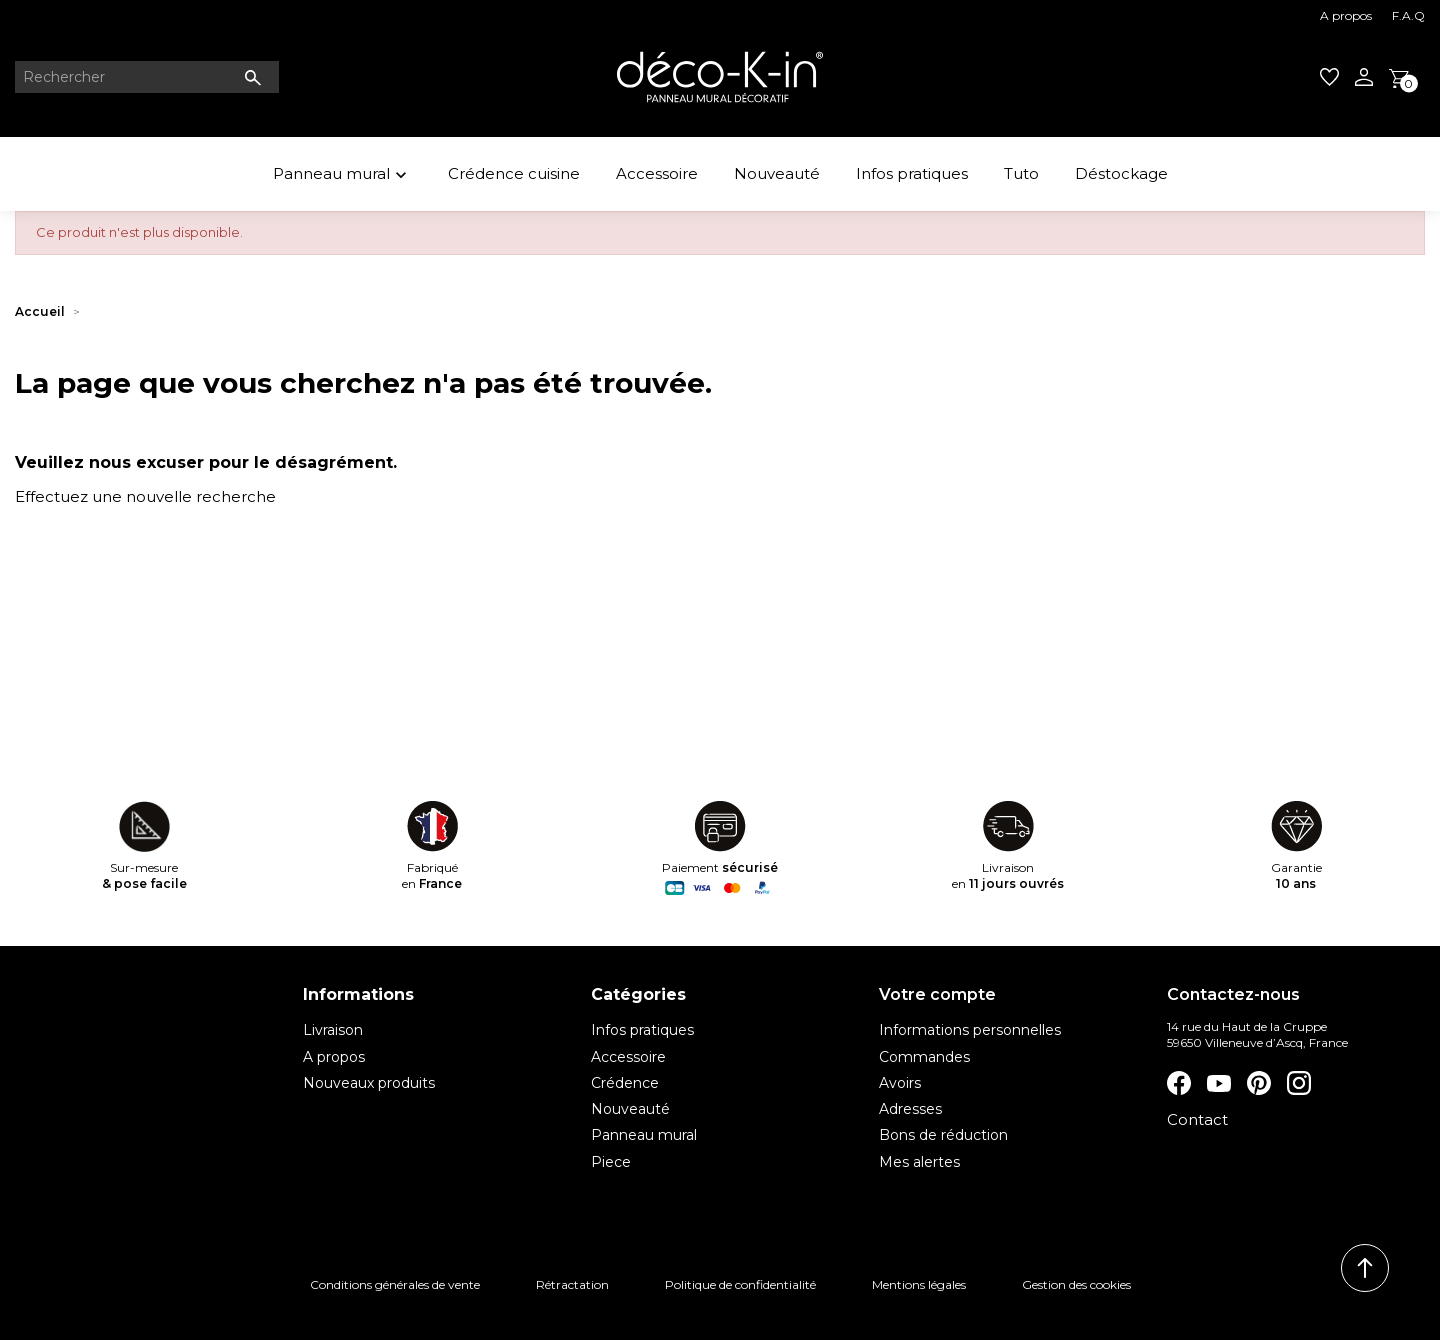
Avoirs (900, 1083)
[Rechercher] (147, 77)
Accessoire (657, 173)
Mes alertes (919, 1162)
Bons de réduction (943, 1135)
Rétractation (572, 1284)
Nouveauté (777, 173)
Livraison (333, 1030)
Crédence (625, 1083)
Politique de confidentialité (740, 1284)
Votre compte (937, 994)
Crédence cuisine (514, 173)
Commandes (924, 1057)
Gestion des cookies (1076, 1284)
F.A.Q (1408, 15)
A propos (1346, 15)
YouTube (1219, 1083)
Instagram (1299, 1083)
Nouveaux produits (369, 1083)
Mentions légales (919, 1284)
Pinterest (1259, 1083)
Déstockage (1121, 173)
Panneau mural (342, 176)
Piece (611, 1162)
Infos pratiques (912, 173)
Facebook (1179, 1083)
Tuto (1021, 173)
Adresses (910, 1109)
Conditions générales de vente (395, 1284)
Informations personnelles (970, 1030)
